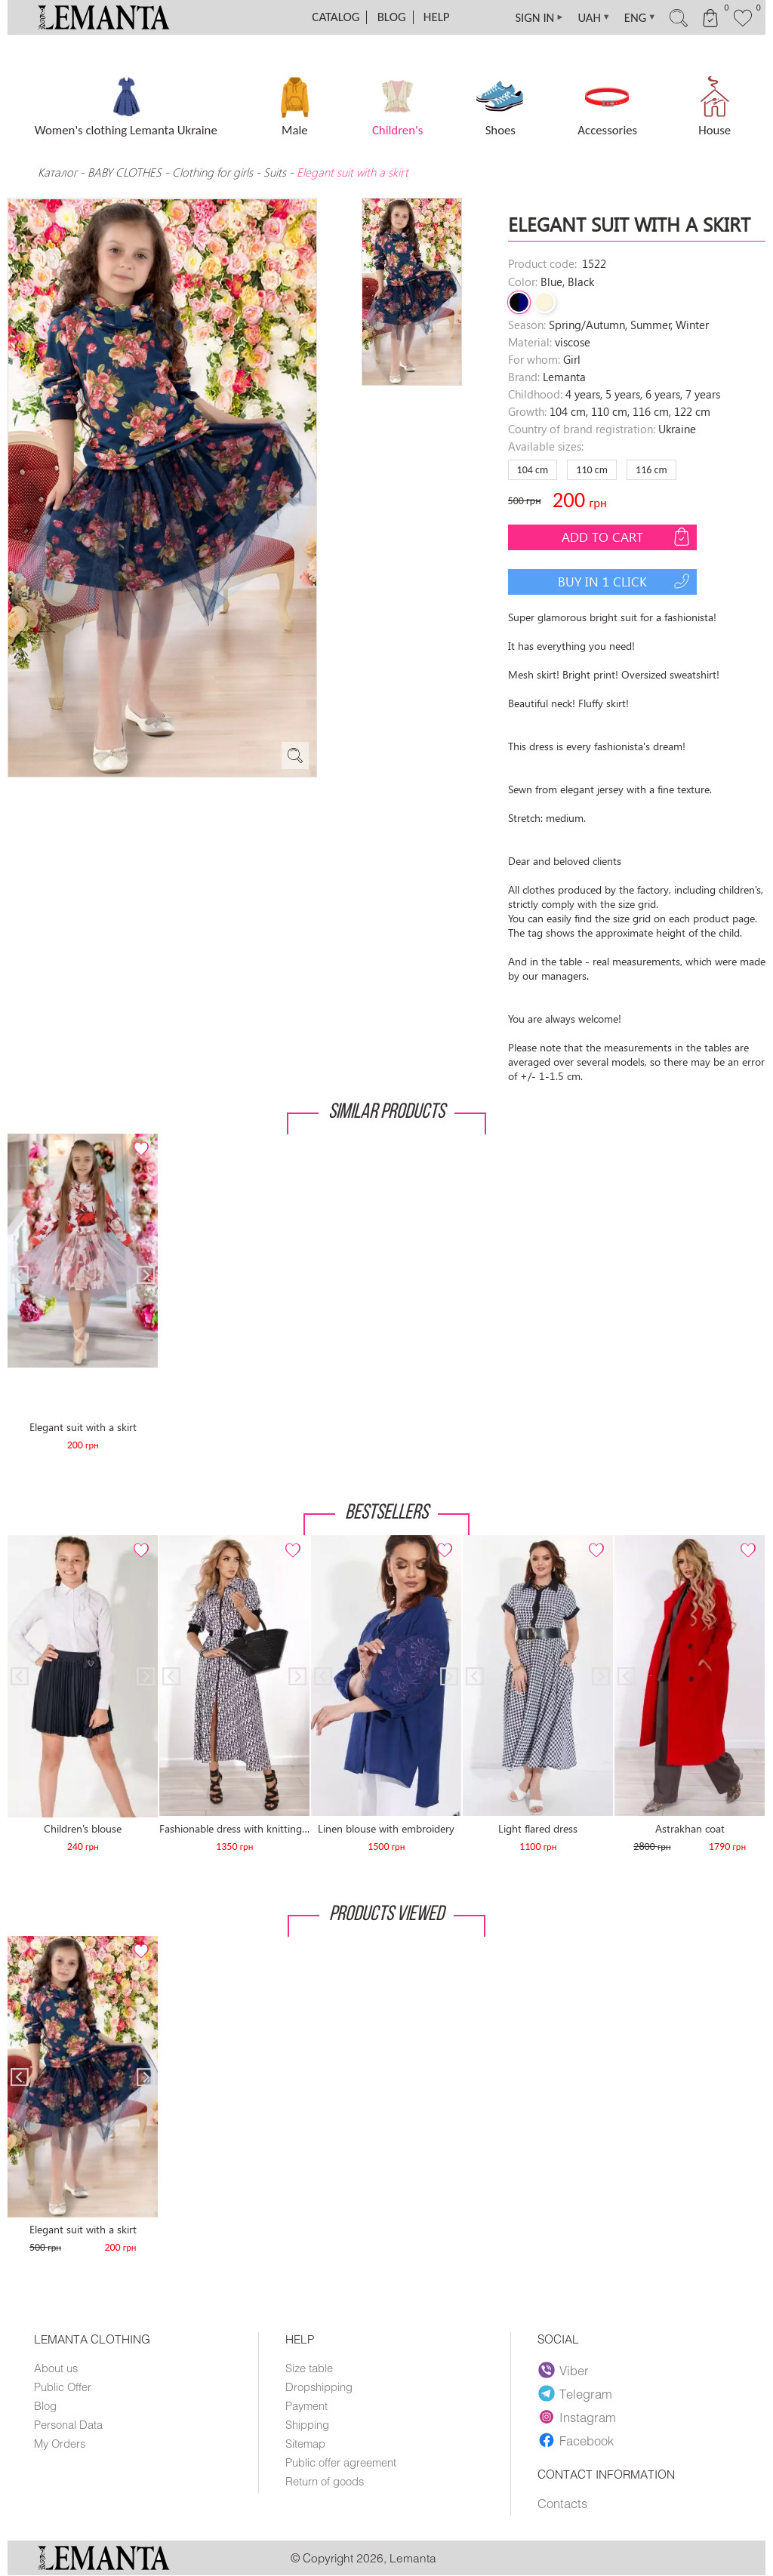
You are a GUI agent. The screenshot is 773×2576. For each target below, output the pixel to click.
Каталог (59, 172)
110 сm (592, 469)
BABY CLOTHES (125, 172)
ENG (634, 17)
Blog (391, 17)
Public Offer (63, 2386)
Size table (309, 2367)
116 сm (651, 469)
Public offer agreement (340, 2462)
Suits (274, 172)
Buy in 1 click (625, 581)
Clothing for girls (214, 172)
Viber (563, 2370)
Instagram (577, 2416)
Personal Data (68, 2424)
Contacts (562, 2503)
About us (56, 2367)
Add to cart (627, 537)
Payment (306, 2405)
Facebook (576, 2440)
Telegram (575, 2393)
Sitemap (305, 2443)
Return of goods (324, 2481)
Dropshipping (319, 2386)
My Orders (60, 2443)
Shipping (307, 2424)
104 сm (533, 469)
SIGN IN (530, 17)
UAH (586, 17)
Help (436, 17)
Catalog (335, 17)
